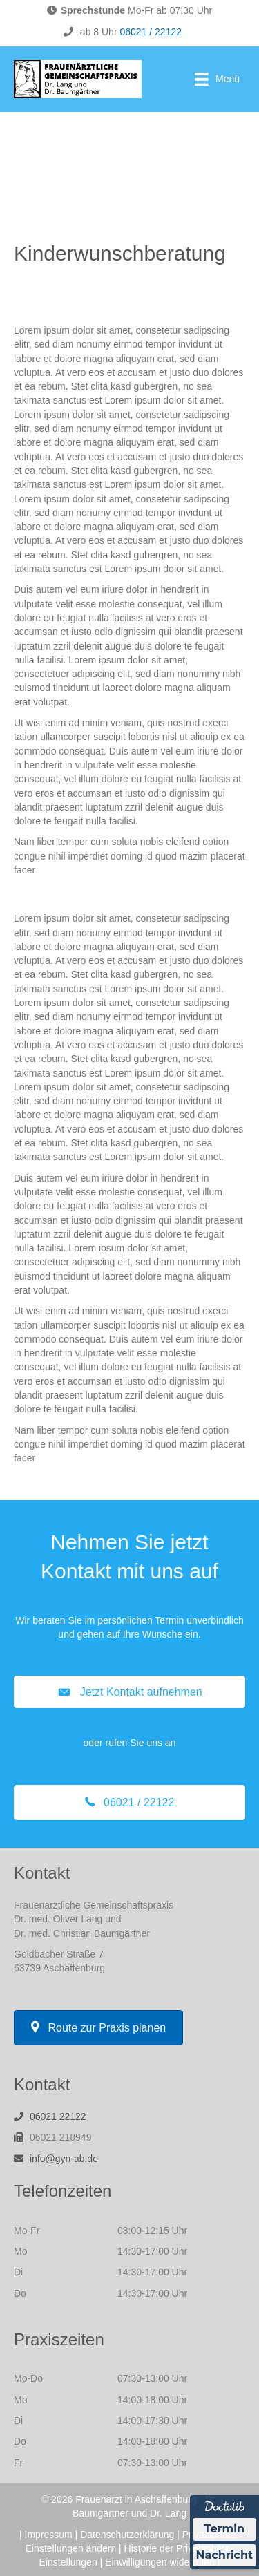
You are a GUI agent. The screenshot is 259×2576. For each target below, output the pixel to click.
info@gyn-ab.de (64, 2158)
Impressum (49, 2534)
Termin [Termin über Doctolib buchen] (224, 2528)
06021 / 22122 (150, 31)
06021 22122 (58, 2116)
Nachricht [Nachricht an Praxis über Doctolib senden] (224, 2554)
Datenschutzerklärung (127, 2534)
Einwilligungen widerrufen (160, 2562)
